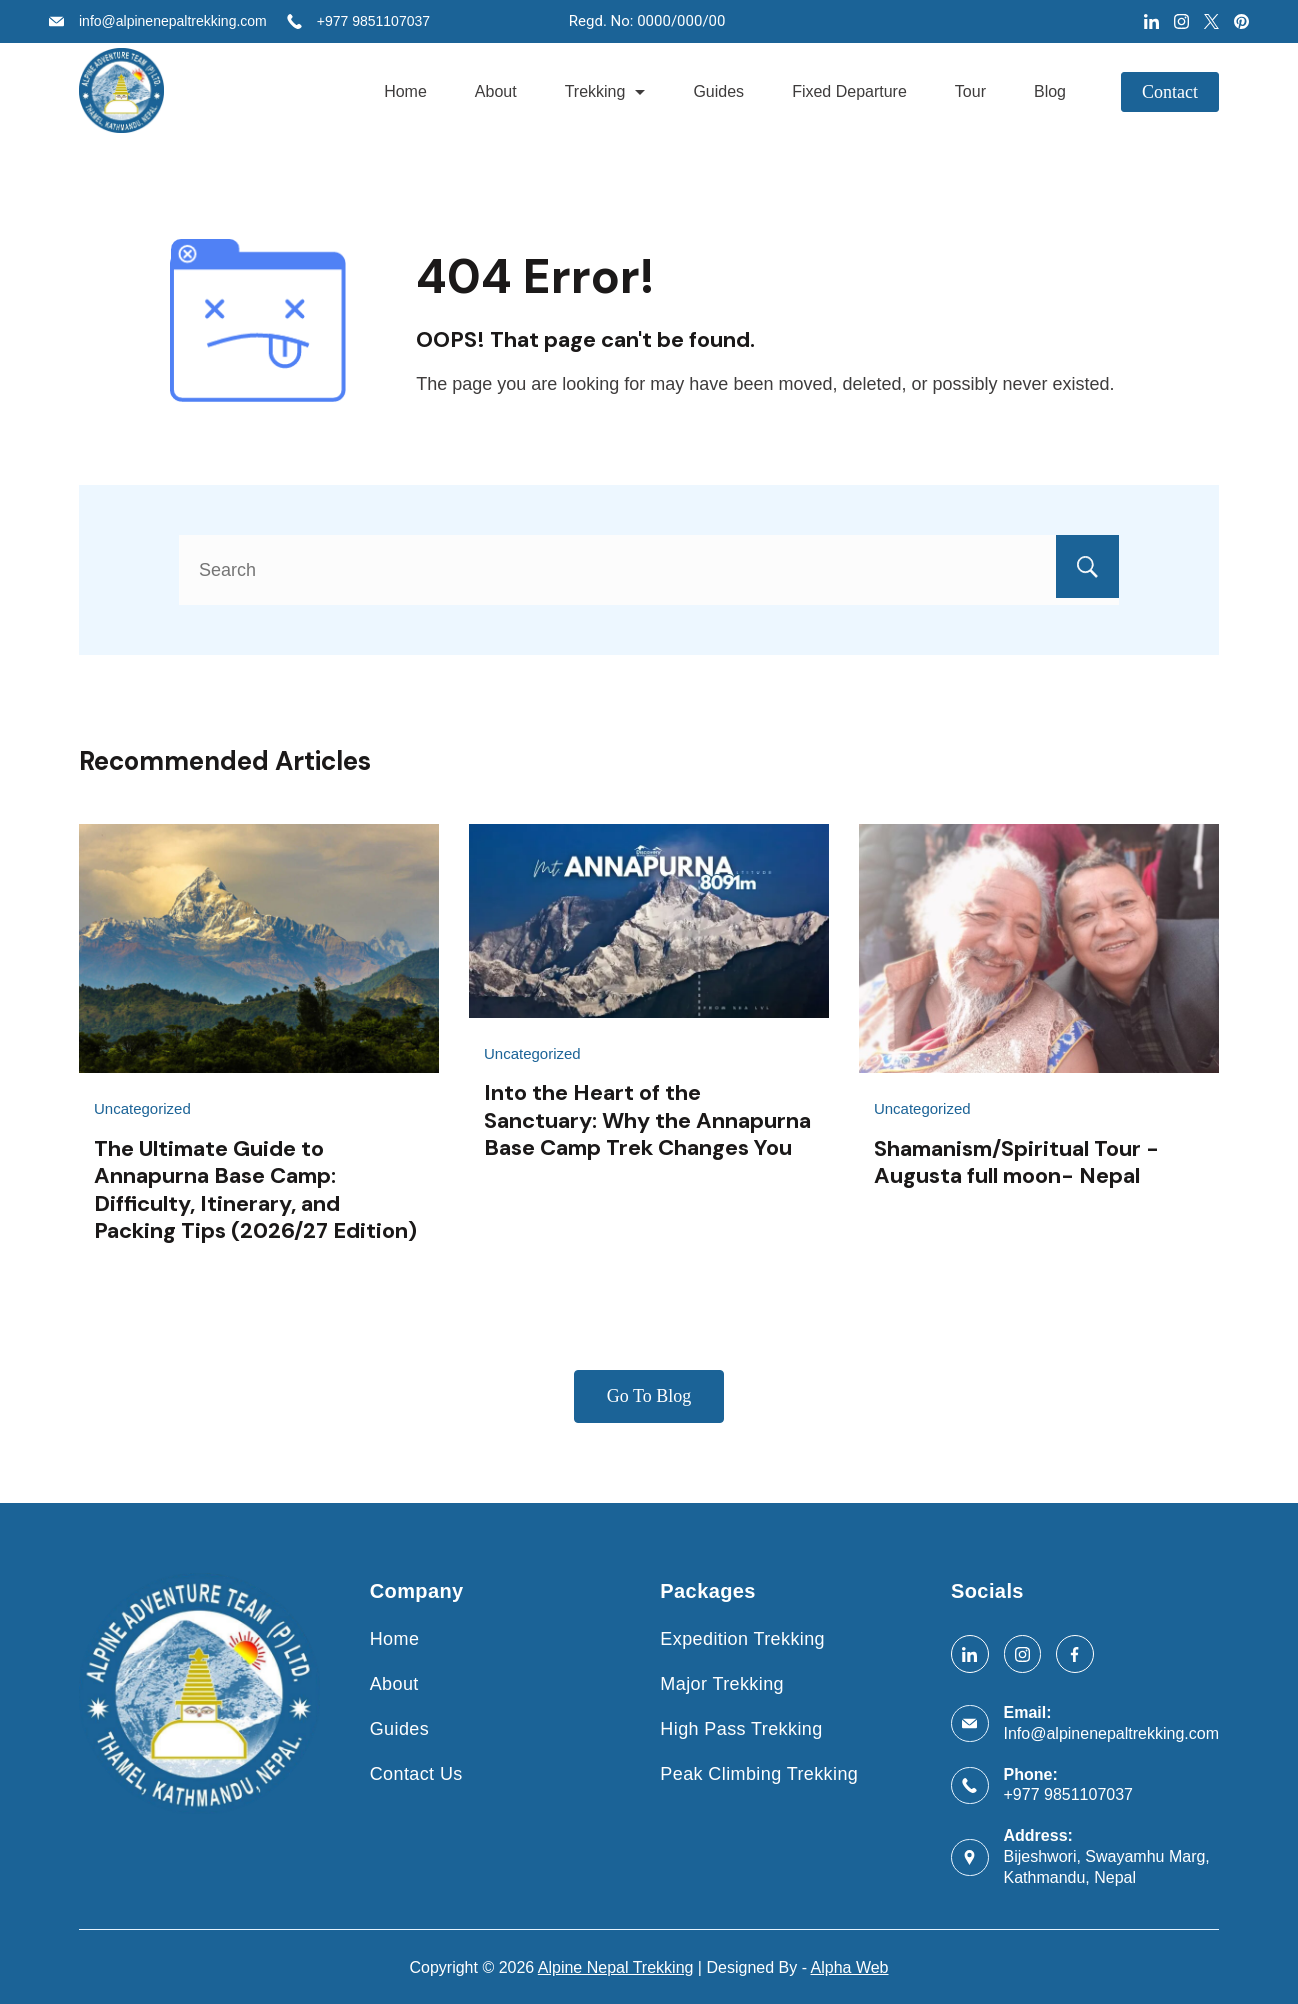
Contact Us (416, 1772)
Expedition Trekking (742, 1638)
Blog (1050, 91)
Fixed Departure (849, 91)
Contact (1170, 92)
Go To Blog (649, 1396)
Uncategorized (142, 1108)
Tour (970, 91)
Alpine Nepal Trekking (616, 1965)
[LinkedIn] (1151, 21)
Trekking (605, 91)
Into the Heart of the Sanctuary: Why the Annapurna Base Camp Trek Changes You (647, 1120)
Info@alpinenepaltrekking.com (1111, 1731)
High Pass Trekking (741, 1727)
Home (405, 91)
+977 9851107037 (373, 21)
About (496, 91)
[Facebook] (1075, 1653)
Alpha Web (850, 1965)
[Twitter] (1211, 21)
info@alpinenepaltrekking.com (173, 21)
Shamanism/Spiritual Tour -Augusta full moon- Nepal (1016, 1162)
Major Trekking (722, 1683)
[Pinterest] (1241, 21)
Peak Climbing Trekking (759, 1772)
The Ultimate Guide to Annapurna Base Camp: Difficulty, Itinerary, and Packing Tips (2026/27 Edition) (255, 1189)
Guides (718, 91)
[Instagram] (1181, 21)
